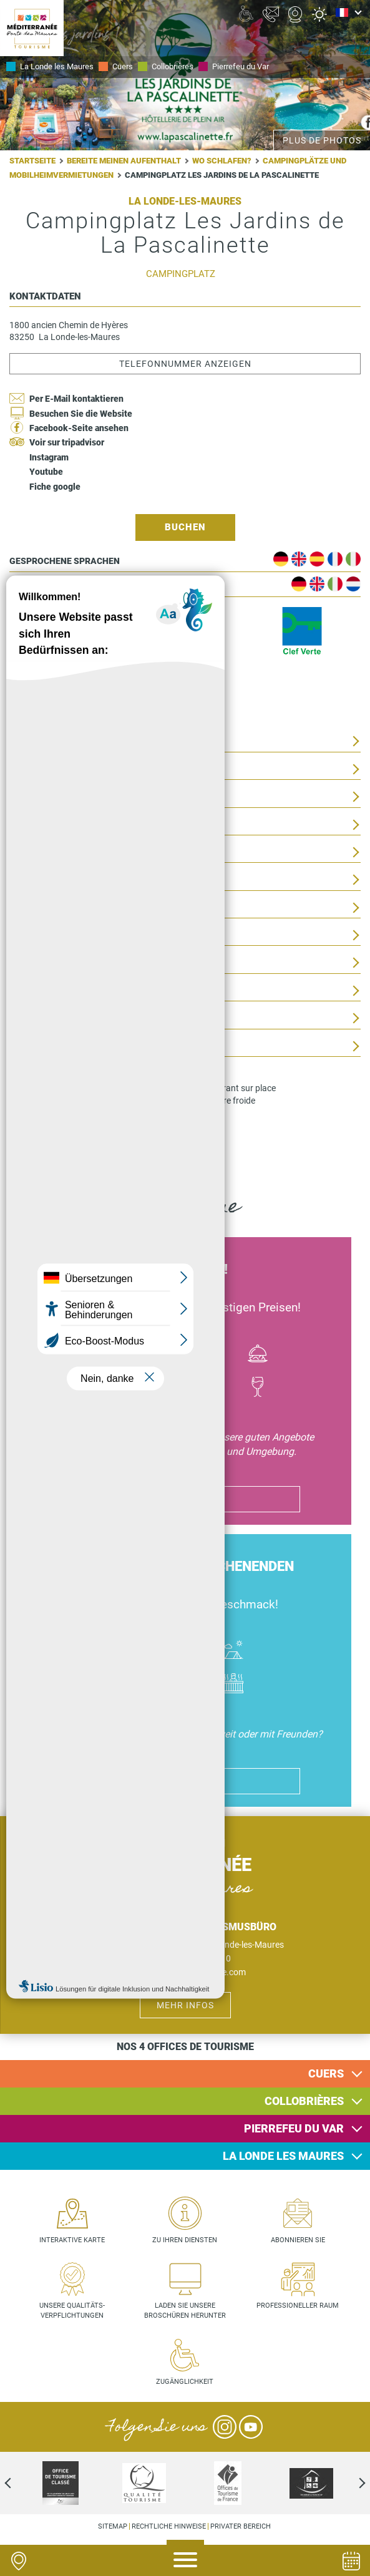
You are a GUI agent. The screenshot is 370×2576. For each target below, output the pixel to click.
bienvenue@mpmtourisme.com (185, 1972)
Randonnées (210, 1388)
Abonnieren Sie (298, 2240)
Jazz (112, 1388)
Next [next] (351, 2483)
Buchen (185, 527)
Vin (258, 1388)
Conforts (32, 797)
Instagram (49, 457)
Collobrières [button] (304, 2100)
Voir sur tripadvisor (66, 442)
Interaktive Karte (72, 2240)
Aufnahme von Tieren (59, 963)
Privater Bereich (240, 2526)
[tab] (185, 2074)
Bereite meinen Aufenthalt (124, 160)
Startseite (32, 160)
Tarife (24, 935)
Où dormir (185, 1651)
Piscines (185, 1684)
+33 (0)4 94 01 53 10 (190, 1958)
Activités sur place (55, 825)
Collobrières (172, 66)
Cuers (122, 66)
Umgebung (33, 880)
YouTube (250, 2426)
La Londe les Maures (57, 66)
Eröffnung (35, 908)
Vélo (161, 1354)
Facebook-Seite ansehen (79, 428)
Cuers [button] (326, 2073)
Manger (258, 1354)
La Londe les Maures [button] (283, 2155)
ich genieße (185, 1499)
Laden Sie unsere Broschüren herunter (185, 2310)
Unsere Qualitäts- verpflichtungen (72, 2310)
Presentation (41, 741)
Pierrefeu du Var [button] (294, 2128)
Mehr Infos (185, 2005)
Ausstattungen (46, 769)
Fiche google (54, 487)
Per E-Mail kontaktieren (76, 399)
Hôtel (137, 1651)
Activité (161, 1388)
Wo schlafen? (221, 160)
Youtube (46, 472)
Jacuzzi (233, 1684)
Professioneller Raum (297, 2305)
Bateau (112, 1354)
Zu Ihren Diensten (184, 2240)
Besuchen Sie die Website (80, 414)
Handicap (137, 1684)
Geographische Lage (57, 852)
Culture (210, 1354)
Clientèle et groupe (56, 1018)
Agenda (351, 2561)
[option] (228, 2483)
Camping (233, 1651)
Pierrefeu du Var (240, 66)
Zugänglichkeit (46, 991)
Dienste (27, 1046)
